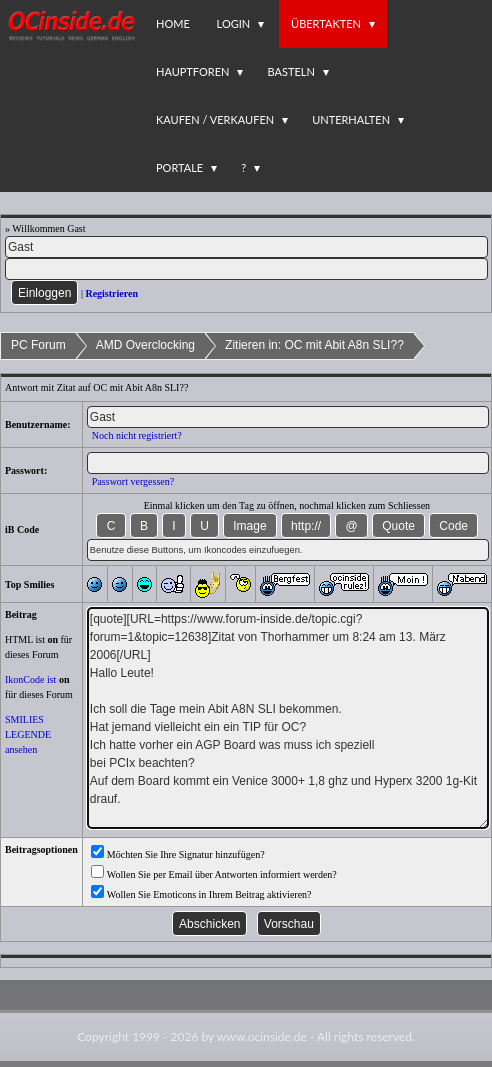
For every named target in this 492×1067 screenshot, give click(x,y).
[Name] (246, 247)
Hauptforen (192, 71)
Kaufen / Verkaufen (215, 119)
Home (173, 23)
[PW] (246, 269)
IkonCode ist (30, 679)
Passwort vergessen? (133, 481)
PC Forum (38, 345)
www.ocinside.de (262, 1036)
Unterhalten (351, 119)
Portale (179, 167)
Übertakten (326, 23)
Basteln (290, 71)
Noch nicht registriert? (137, 435)
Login (234, 23)
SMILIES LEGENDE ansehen (28, 734)
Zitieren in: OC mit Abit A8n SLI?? (314, 345)
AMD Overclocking (145, 345)
